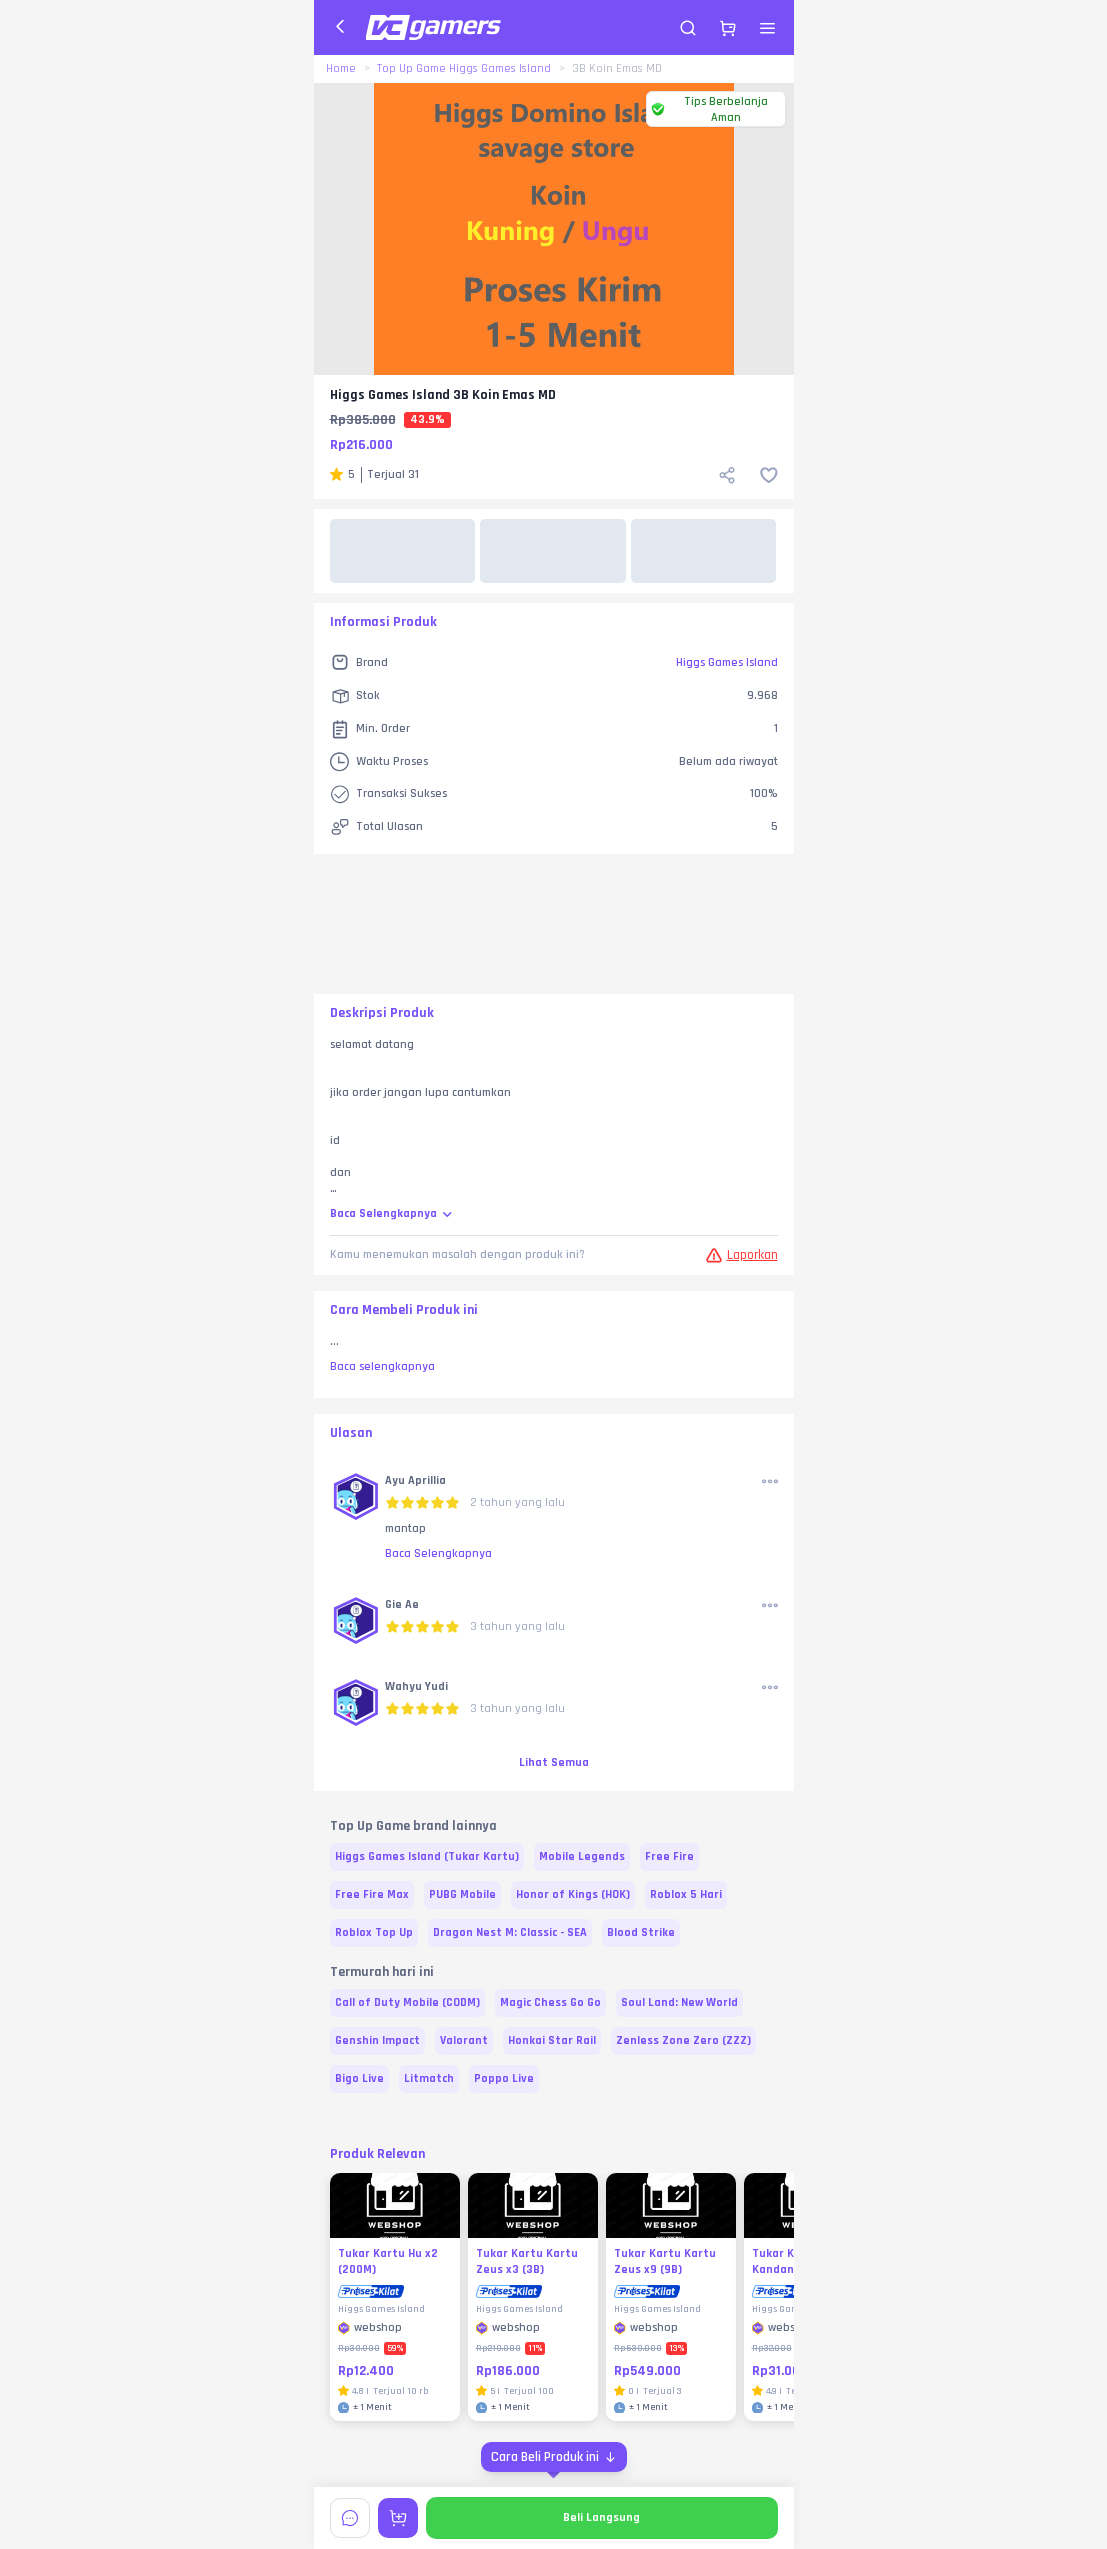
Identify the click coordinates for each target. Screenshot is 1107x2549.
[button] (356, 1498)
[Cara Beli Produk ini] (554, 2457)
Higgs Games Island (727, 662)
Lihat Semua (554, 1762)
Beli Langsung (601, 2517)
